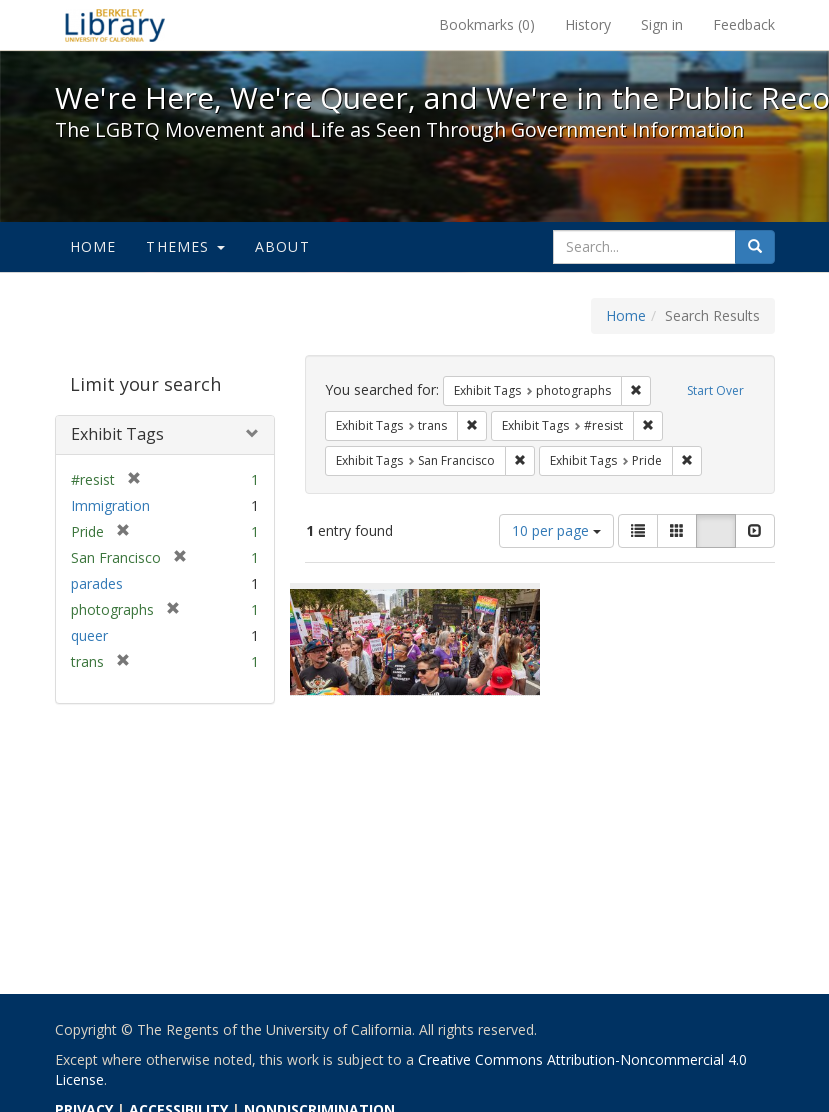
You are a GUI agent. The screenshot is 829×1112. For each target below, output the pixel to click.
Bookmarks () (487, 24)
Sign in (662, 24)
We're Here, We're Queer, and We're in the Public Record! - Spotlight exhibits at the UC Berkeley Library (115, 25)
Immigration (110, 505)
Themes (185, 246)
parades (97, 583)
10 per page (556, 530)
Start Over (715, 390)
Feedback (744, 24)
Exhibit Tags (117, 434)
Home (93, 246)
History (588, 24)
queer (89, 635)
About (282, 246)
